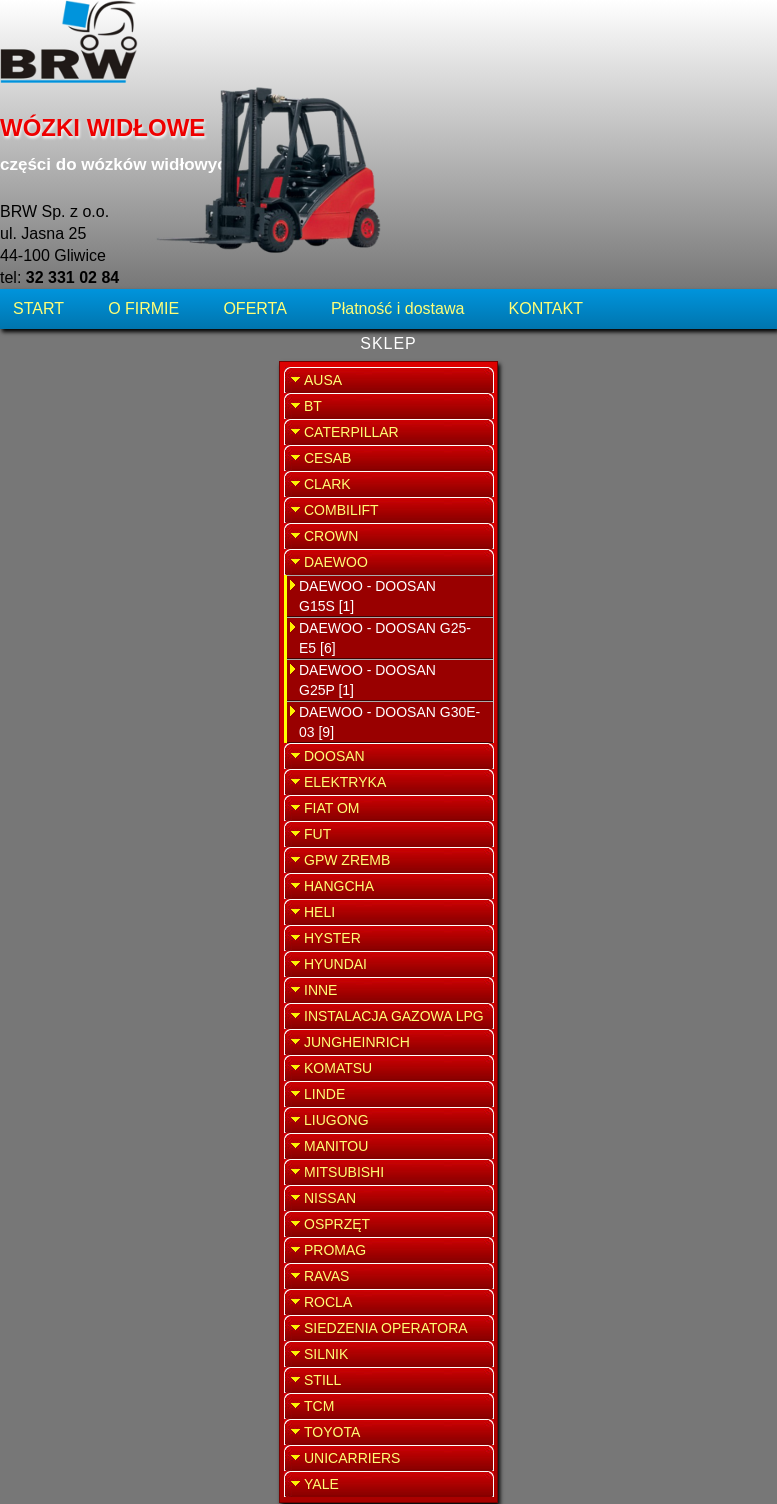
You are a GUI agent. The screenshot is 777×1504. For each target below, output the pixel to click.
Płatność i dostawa (397, 134)
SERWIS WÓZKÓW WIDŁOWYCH (668, 404)
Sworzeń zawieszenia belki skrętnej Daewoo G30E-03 (386, 745)
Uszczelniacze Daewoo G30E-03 (392, 1375)
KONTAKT (546, 134)
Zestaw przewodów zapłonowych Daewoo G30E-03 (386, 1242)
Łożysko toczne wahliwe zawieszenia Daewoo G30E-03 (386, 441)
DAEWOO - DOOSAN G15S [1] (88, 431)
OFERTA (254, 134)
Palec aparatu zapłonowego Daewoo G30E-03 (386, 593)
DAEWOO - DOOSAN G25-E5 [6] (106, 473)
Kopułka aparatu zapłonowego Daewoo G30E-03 (389, 289)
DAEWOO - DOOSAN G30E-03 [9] (110, 557)
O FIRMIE (143, 134)
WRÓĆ (518, 197)
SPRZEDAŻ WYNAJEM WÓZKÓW (668, 516)
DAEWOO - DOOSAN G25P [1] (88, 515)
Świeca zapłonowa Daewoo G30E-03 (389, 878)
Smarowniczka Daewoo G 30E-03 (389, 993)
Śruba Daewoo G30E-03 (389, 1108)
